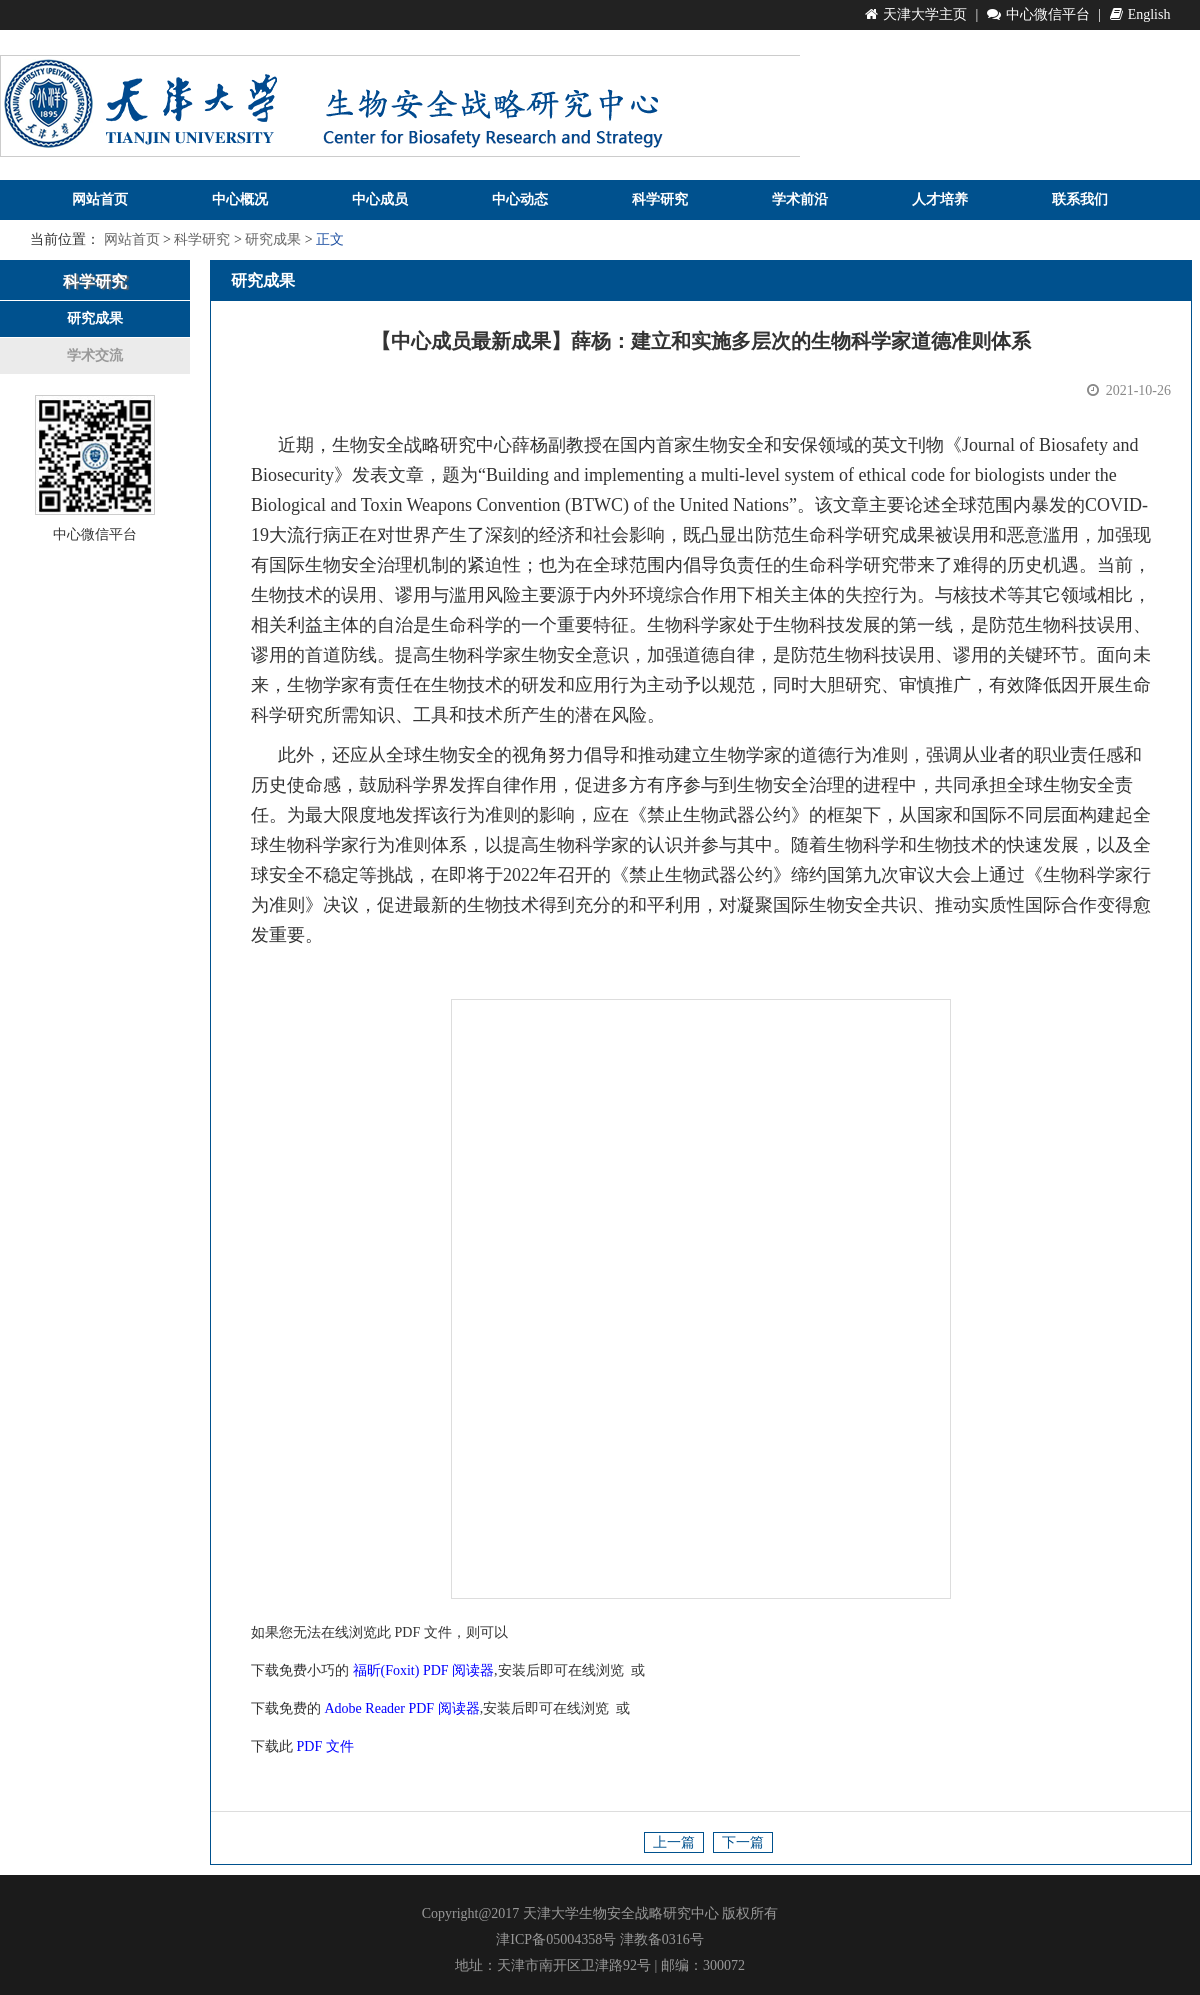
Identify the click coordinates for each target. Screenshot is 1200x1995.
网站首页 (100, 199)
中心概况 (240, 199)
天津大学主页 (916, 14)
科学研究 (660, 199)
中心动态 (520, 199)
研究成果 (273, 239)
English (1140, 14)
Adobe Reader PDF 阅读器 (402, 1708)
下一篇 (743, 1842)
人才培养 (940, 199)
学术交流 (95, 355)
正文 (330, 239)
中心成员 (380, 199)
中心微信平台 (1038, 14)
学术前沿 (800, 199)
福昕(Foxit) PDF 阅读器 (424, 1670)
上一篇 (674, 1842)
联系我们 (1080, 199)
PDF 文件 (325, 1746)
